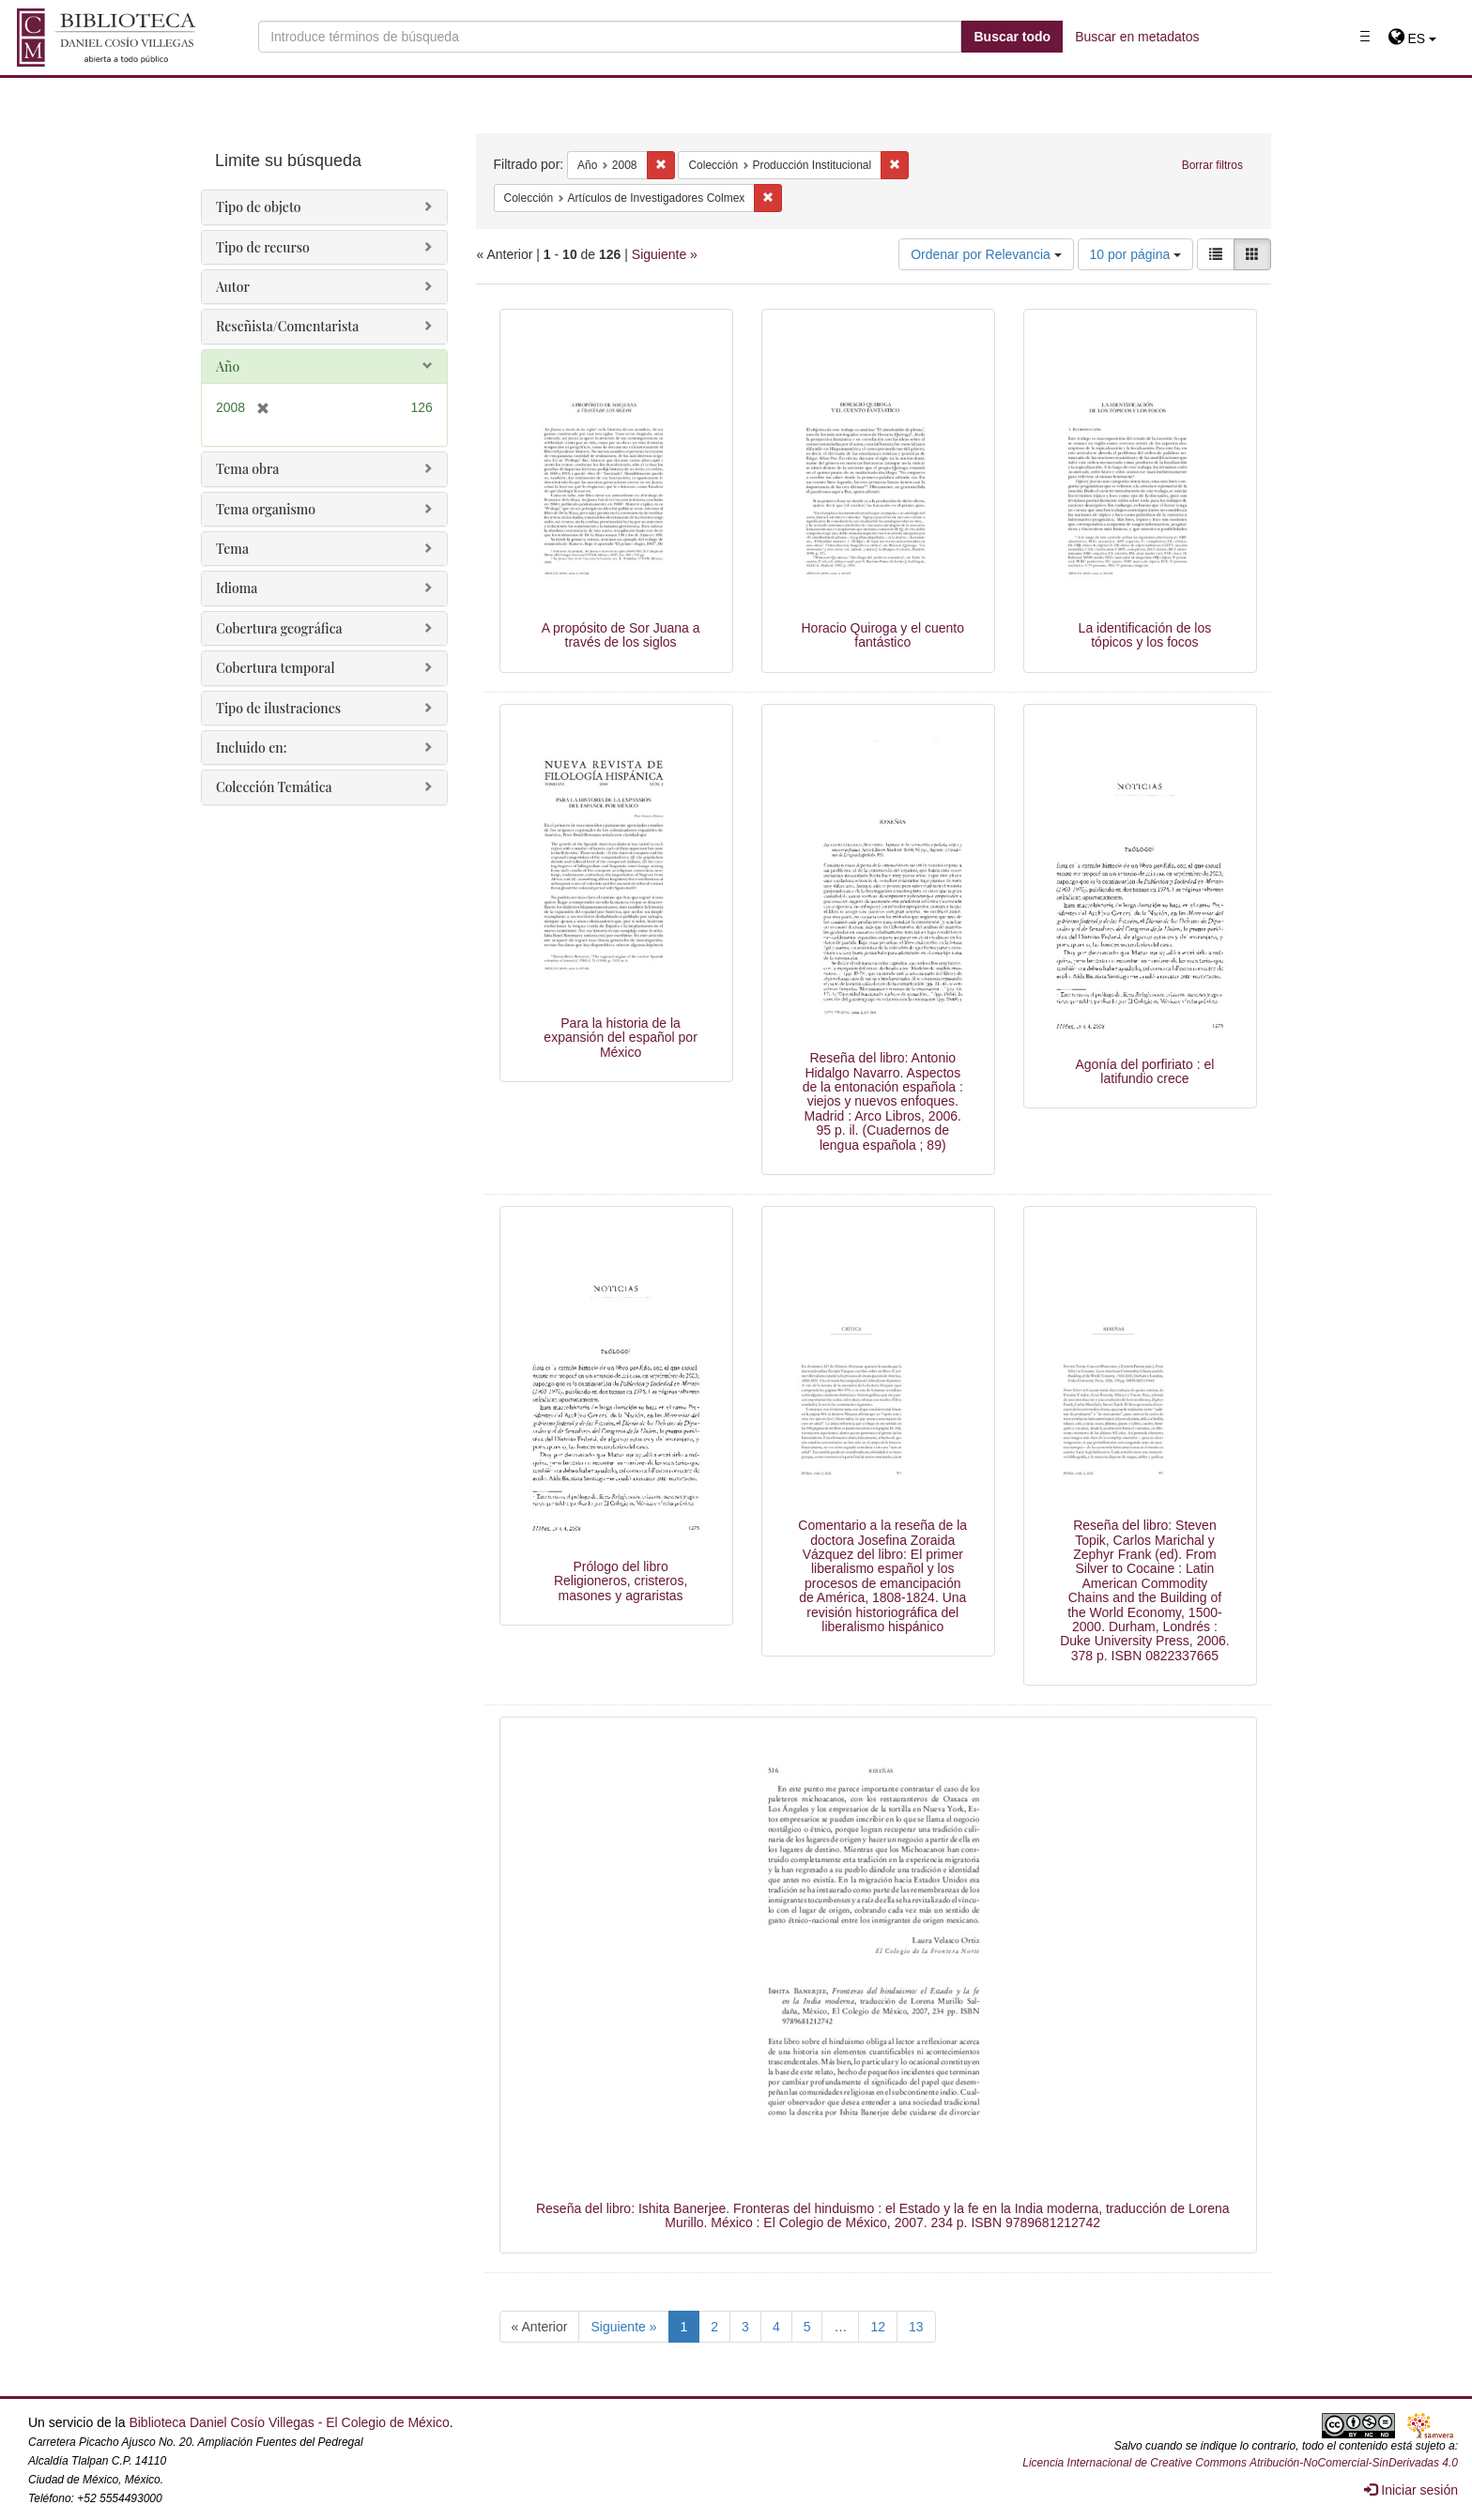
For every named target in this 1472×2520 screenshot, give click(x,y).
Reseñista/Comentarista (287, 326)
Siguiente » (665, 254)
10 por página (1136, 254)
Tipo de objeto (258, 207)
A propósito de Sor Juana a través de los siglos (621, 634)
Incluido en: (251, 747)
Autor (233, 287)
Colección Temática (274, 787)
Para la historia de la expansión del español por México (620, 1038)
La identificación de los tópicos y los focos (1145, 634)
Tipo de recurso (263, 247)
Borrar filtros (1212, 165)
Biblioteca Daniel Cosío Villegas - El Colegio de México (289, 2422)
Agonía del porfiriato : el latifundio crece (1144, 1071)
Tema (232, 548)
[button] (1412, 38)
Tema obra (247, 469)
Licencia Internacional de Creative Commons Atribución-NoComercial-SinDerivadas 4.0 (1240, 2462)
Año (227, 366)
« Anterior (540, 2326)
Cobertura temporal (275, 668)
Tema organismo (265, 509)
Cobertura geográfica (279, 628)
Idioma (236, 588)
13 (916, 2326)
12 (877, 2326)
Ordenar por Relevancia (986, 254)
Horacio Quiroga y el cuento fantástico (882, 634)
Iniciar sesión (1411, 2489)
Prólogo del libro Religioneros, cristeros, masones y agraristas (620, 1581)
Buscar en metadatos (1137, 36)
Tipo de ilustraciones (278, 708)
